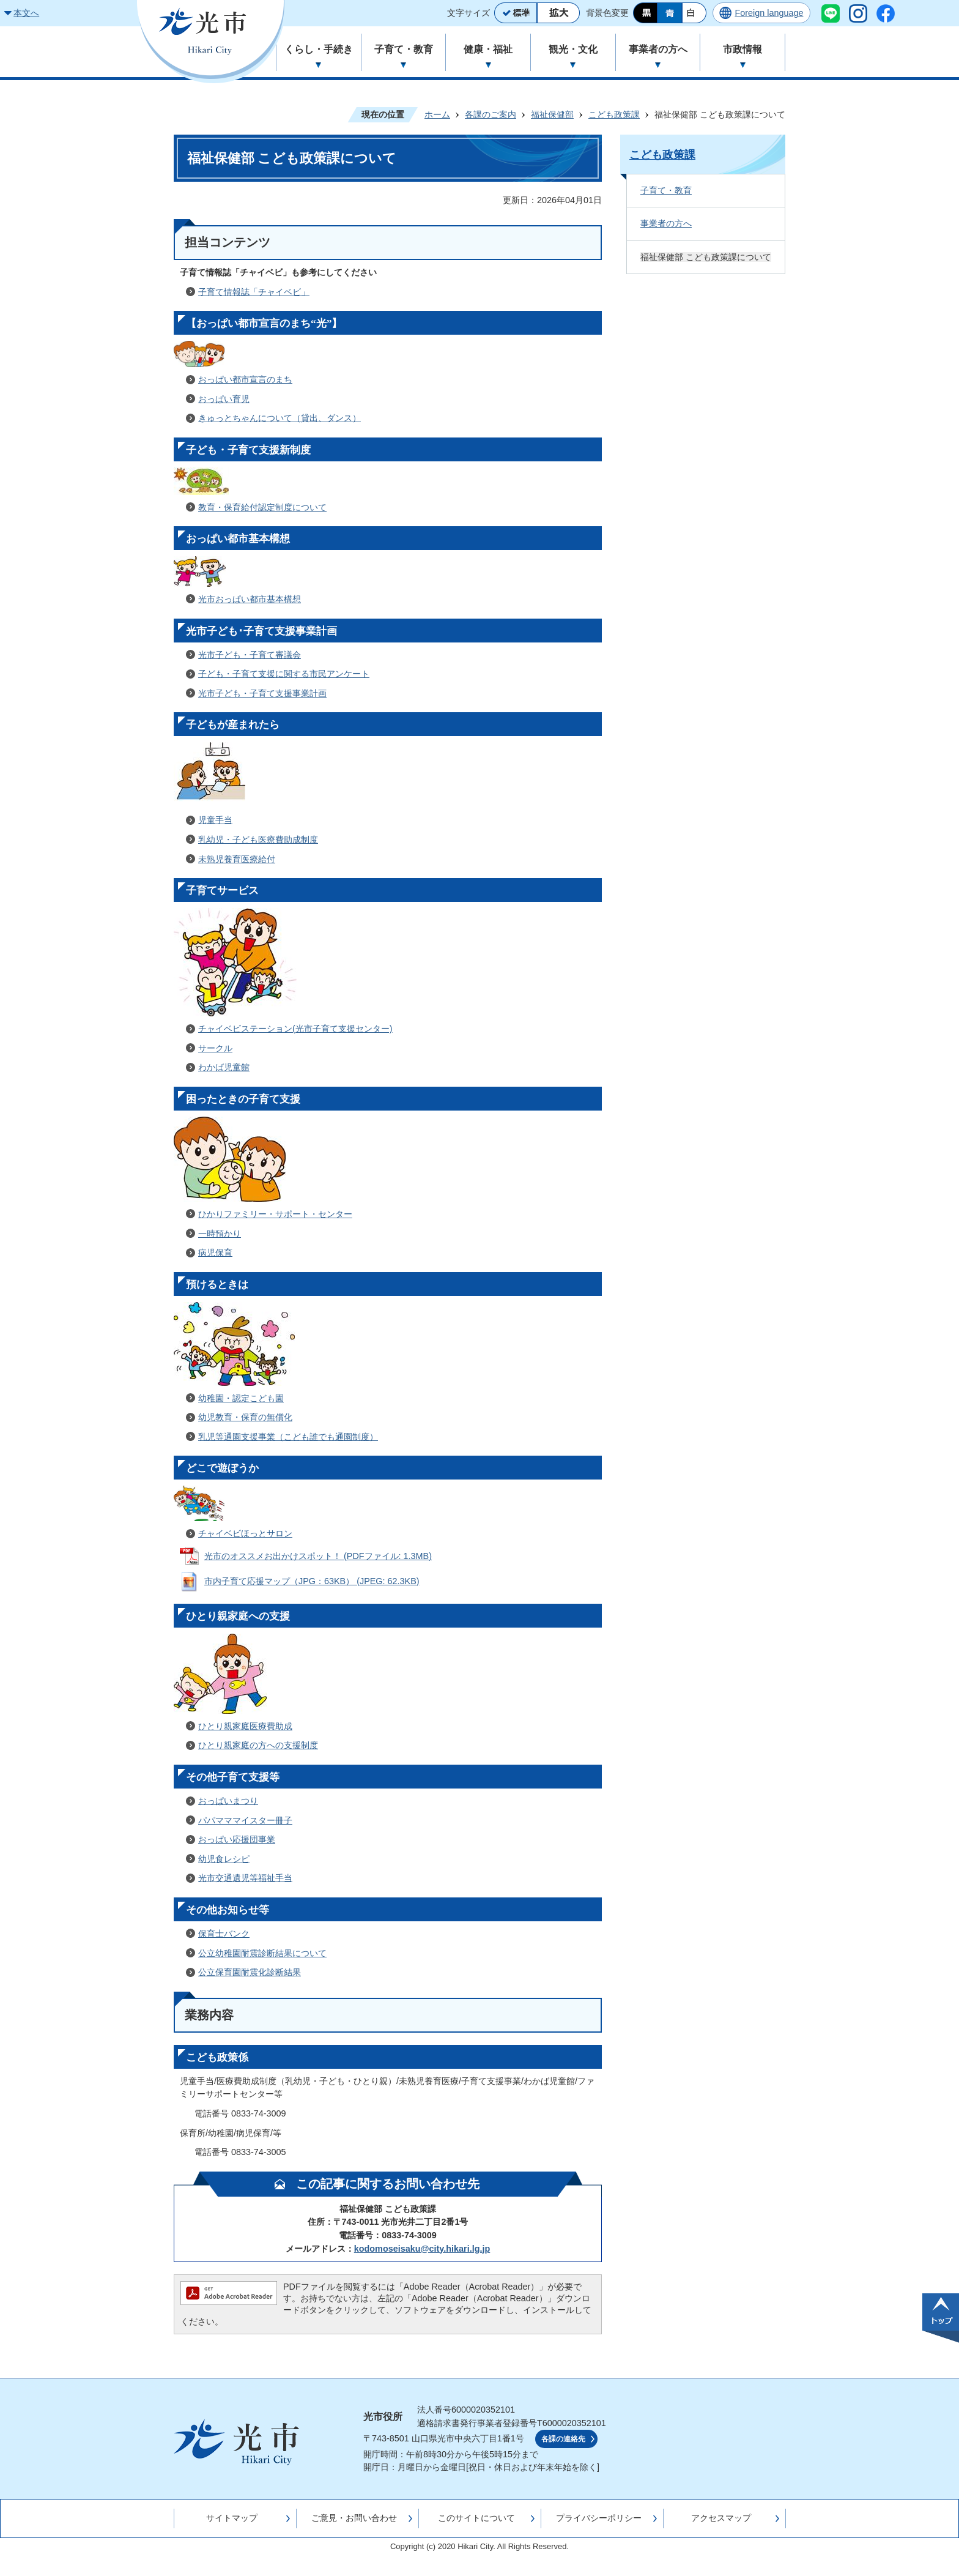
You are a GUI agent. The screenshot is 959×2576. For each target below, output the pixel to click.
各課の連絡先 (563, 2439)
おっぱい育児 (224, 399)
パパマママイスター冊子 (245, 1820)
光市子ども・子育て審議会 (249, 655)
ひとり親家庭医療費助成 (245, 1726)
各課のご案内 (490, 114)
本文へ (26, 13)
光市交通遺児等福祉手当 (245, 1878)
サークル (215, 1048)
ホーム (437, 114)
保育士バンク (224, 1933)
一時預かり (219, 1233)
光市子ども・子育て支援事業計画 (262, 693)
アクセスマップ (721, 2518)
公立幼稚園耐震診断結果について (262, 1953)
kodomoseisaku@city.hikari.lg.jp (422, 2249)
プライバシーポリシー (599, 2518)
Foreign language (769, 13)
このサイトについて (476, 2518)
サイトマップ (231, 2518)
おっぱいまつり (228, 1801)
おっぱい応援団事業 (236, 1839)
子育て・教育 (666, 190)
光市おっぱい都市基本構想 (249, 599)
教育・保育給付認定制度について (262, 507)
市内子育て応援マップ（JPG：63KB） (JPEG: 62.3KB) (312, 1581)
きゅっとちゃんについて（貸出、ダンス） (279, 418)
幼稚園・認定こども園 (241, 1398)
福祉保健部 (552, 114)
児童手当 (215, 820)
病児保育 (215, 1252)
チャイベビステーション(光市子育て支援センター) (295, 1028)
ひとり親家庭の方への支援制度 (258, 1745)
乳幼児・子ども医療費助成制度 (258, 839)
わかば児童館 (224, 1067)
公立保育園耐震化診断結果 (249, 1972)
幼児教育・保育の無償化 (245, 1417)
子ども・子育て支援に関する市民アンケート (283, 674)
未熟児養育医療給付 (236, 859)
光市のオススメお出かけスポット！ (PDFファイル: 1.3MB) (318, 1556)
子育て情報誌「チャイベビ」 (253, 292)
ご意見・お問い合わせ (354, 2518)
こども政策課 (614, 114)
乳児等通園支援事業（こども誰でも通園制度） (288, 1437)
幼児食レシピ (224, 1859)
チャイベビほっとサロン (245, 1533)
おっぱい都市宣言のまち (245, 379)
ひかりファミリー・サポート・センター (275, 1214)
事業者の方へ (666, 223)
